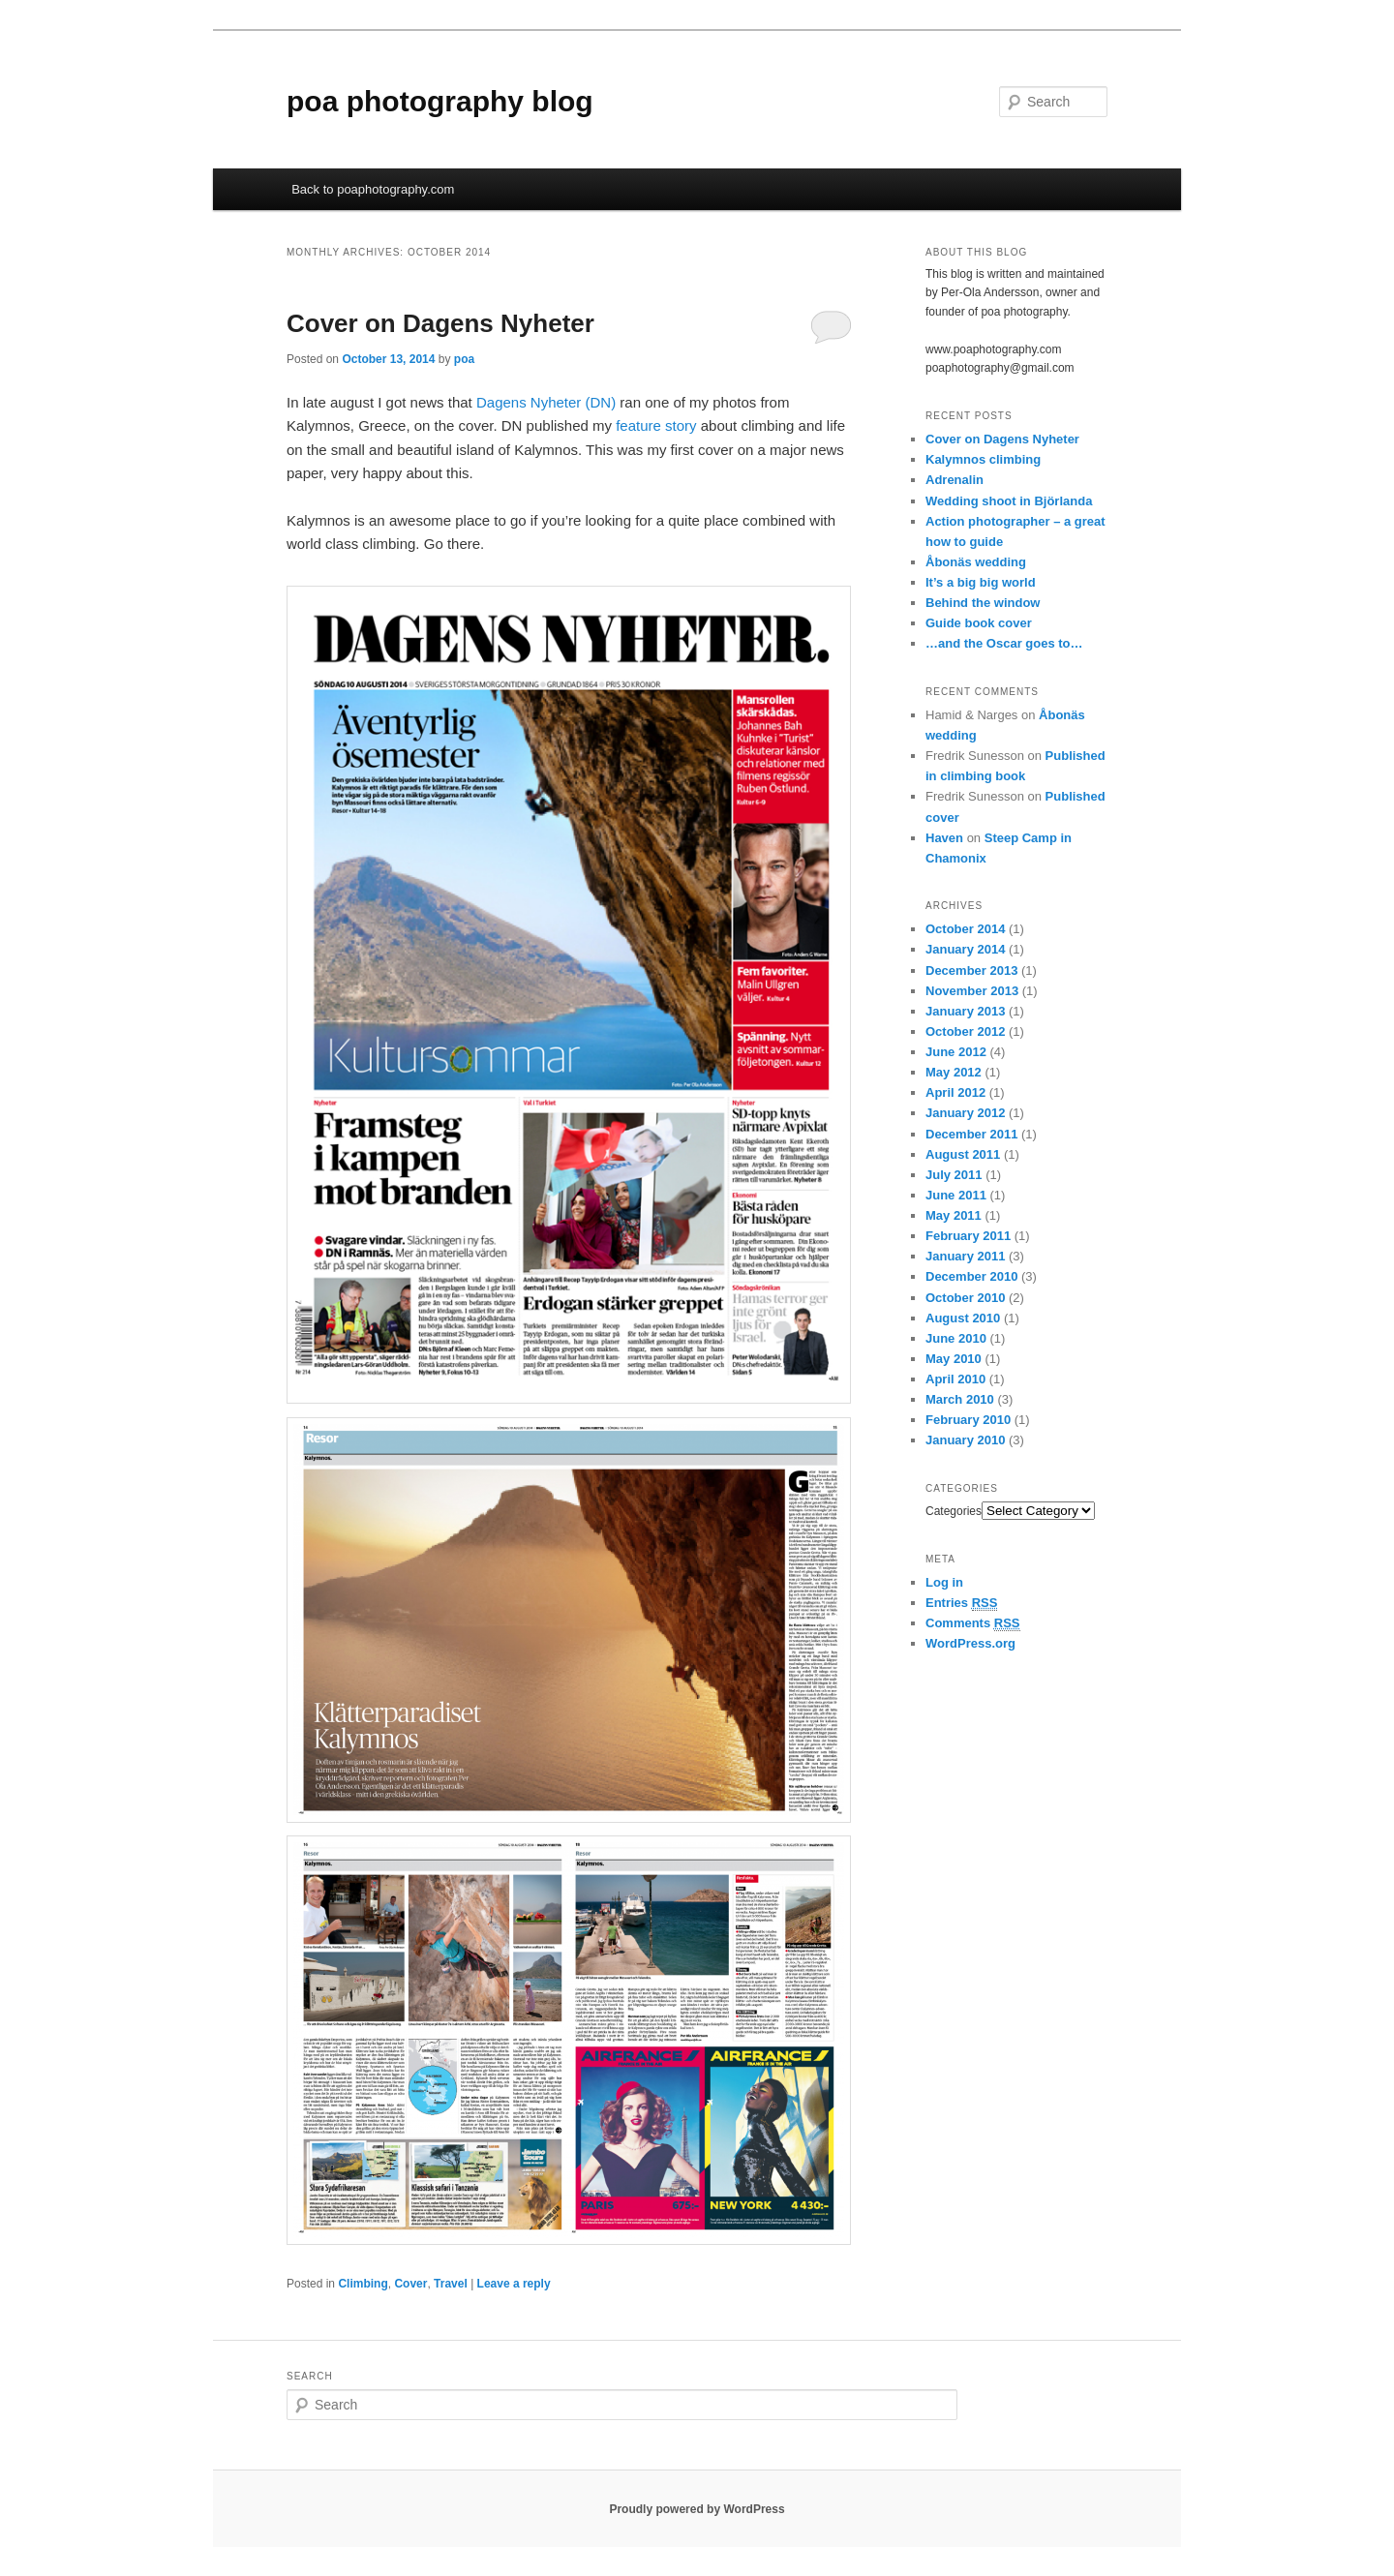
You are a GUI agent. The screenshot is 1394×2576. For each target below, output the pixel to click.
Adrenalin (954, 479)
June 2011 (955, 1195)
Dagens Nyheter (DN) (546, 402)
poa (464, 359)
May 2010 (953, 1358)
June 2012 (955, 1052)
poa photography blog (440, 101)
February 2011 (968, 1235)
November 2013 (971, 991)
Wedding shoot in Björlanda (1008, 501)
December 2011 (971, 1134)
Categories (953, 1511)
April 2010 (955, 1379)
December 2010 (971, 1276)
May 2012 (953, 1072)
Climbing (362, 2283)
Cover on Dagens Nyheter (440, 323)
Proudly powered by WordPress (696, 2509)
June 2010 (955, 1338)
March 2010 (959, 1399)
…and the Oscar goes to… (1004, 643)
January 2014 (965, 949)
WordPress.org (970, 1643)
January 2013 (965, 1011)
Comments (972, 1623)
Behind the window (982, 602)
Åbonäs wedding (975, 562)
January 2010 (965, 1440)
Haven (944, 838)
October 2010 (965, 1297)
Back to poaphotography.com (372, 189)
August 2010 (962, 1318)
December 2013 (971, 970)
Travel (451, 2283)
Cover (410, 2283)
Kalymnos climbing (983, 459)
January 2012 (965, 1113)
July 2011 (954, 1174)
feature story (656, 425)
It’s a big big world (980, 582)
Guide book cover (978, 623)
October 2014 (965, 929)
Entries (961, 1603)
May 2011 (953, 1215)
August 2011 (962, 1154)
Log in (944, 1582)
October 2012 (965, 1031)
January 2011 (965, 1256)
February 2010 (968, 1419)
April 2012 (955, 1092)
